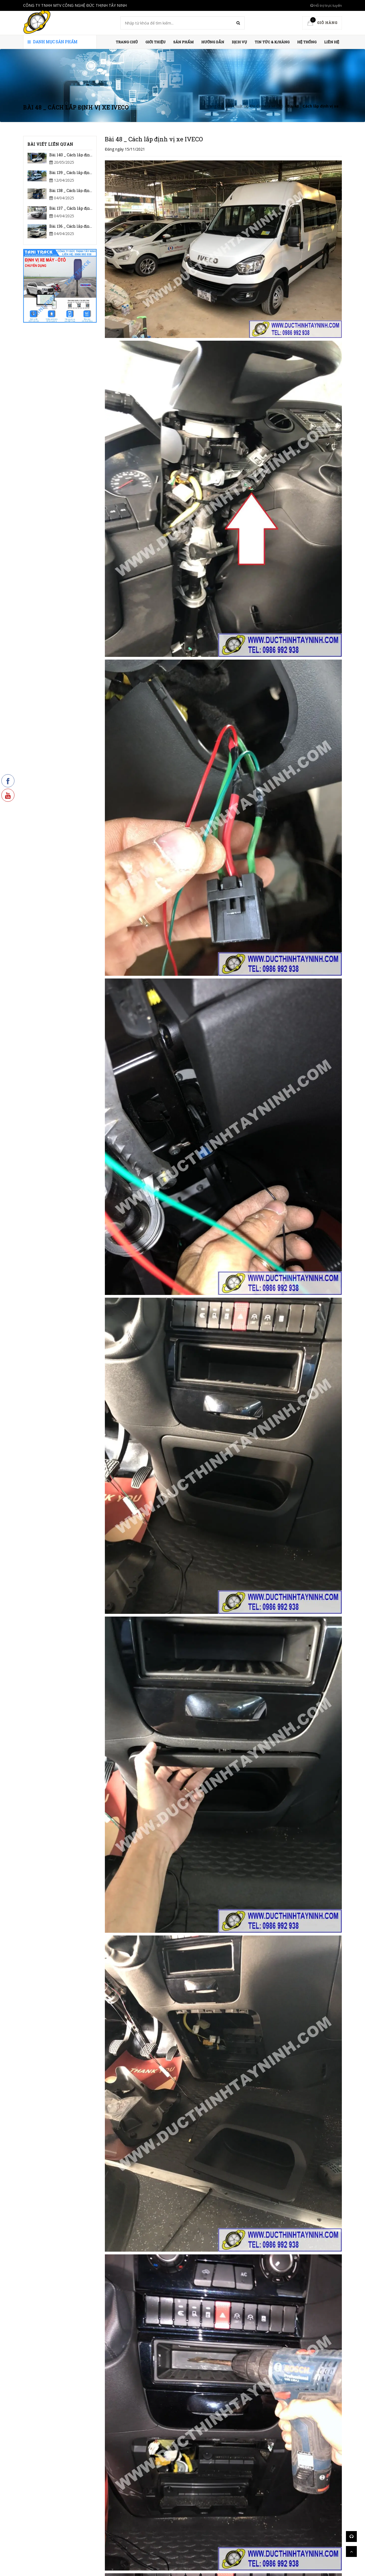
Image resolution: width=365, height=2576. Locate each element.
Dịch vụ (239, 41)
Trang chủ (127, 41)
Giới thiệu (155, 41)
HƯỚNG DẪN (212, 41)
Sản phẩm (183, 41)
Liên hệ (331, 41)
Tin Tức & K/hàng (272, 41)
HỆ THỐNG (307, 41)
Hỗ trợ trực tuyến (326, 5)
